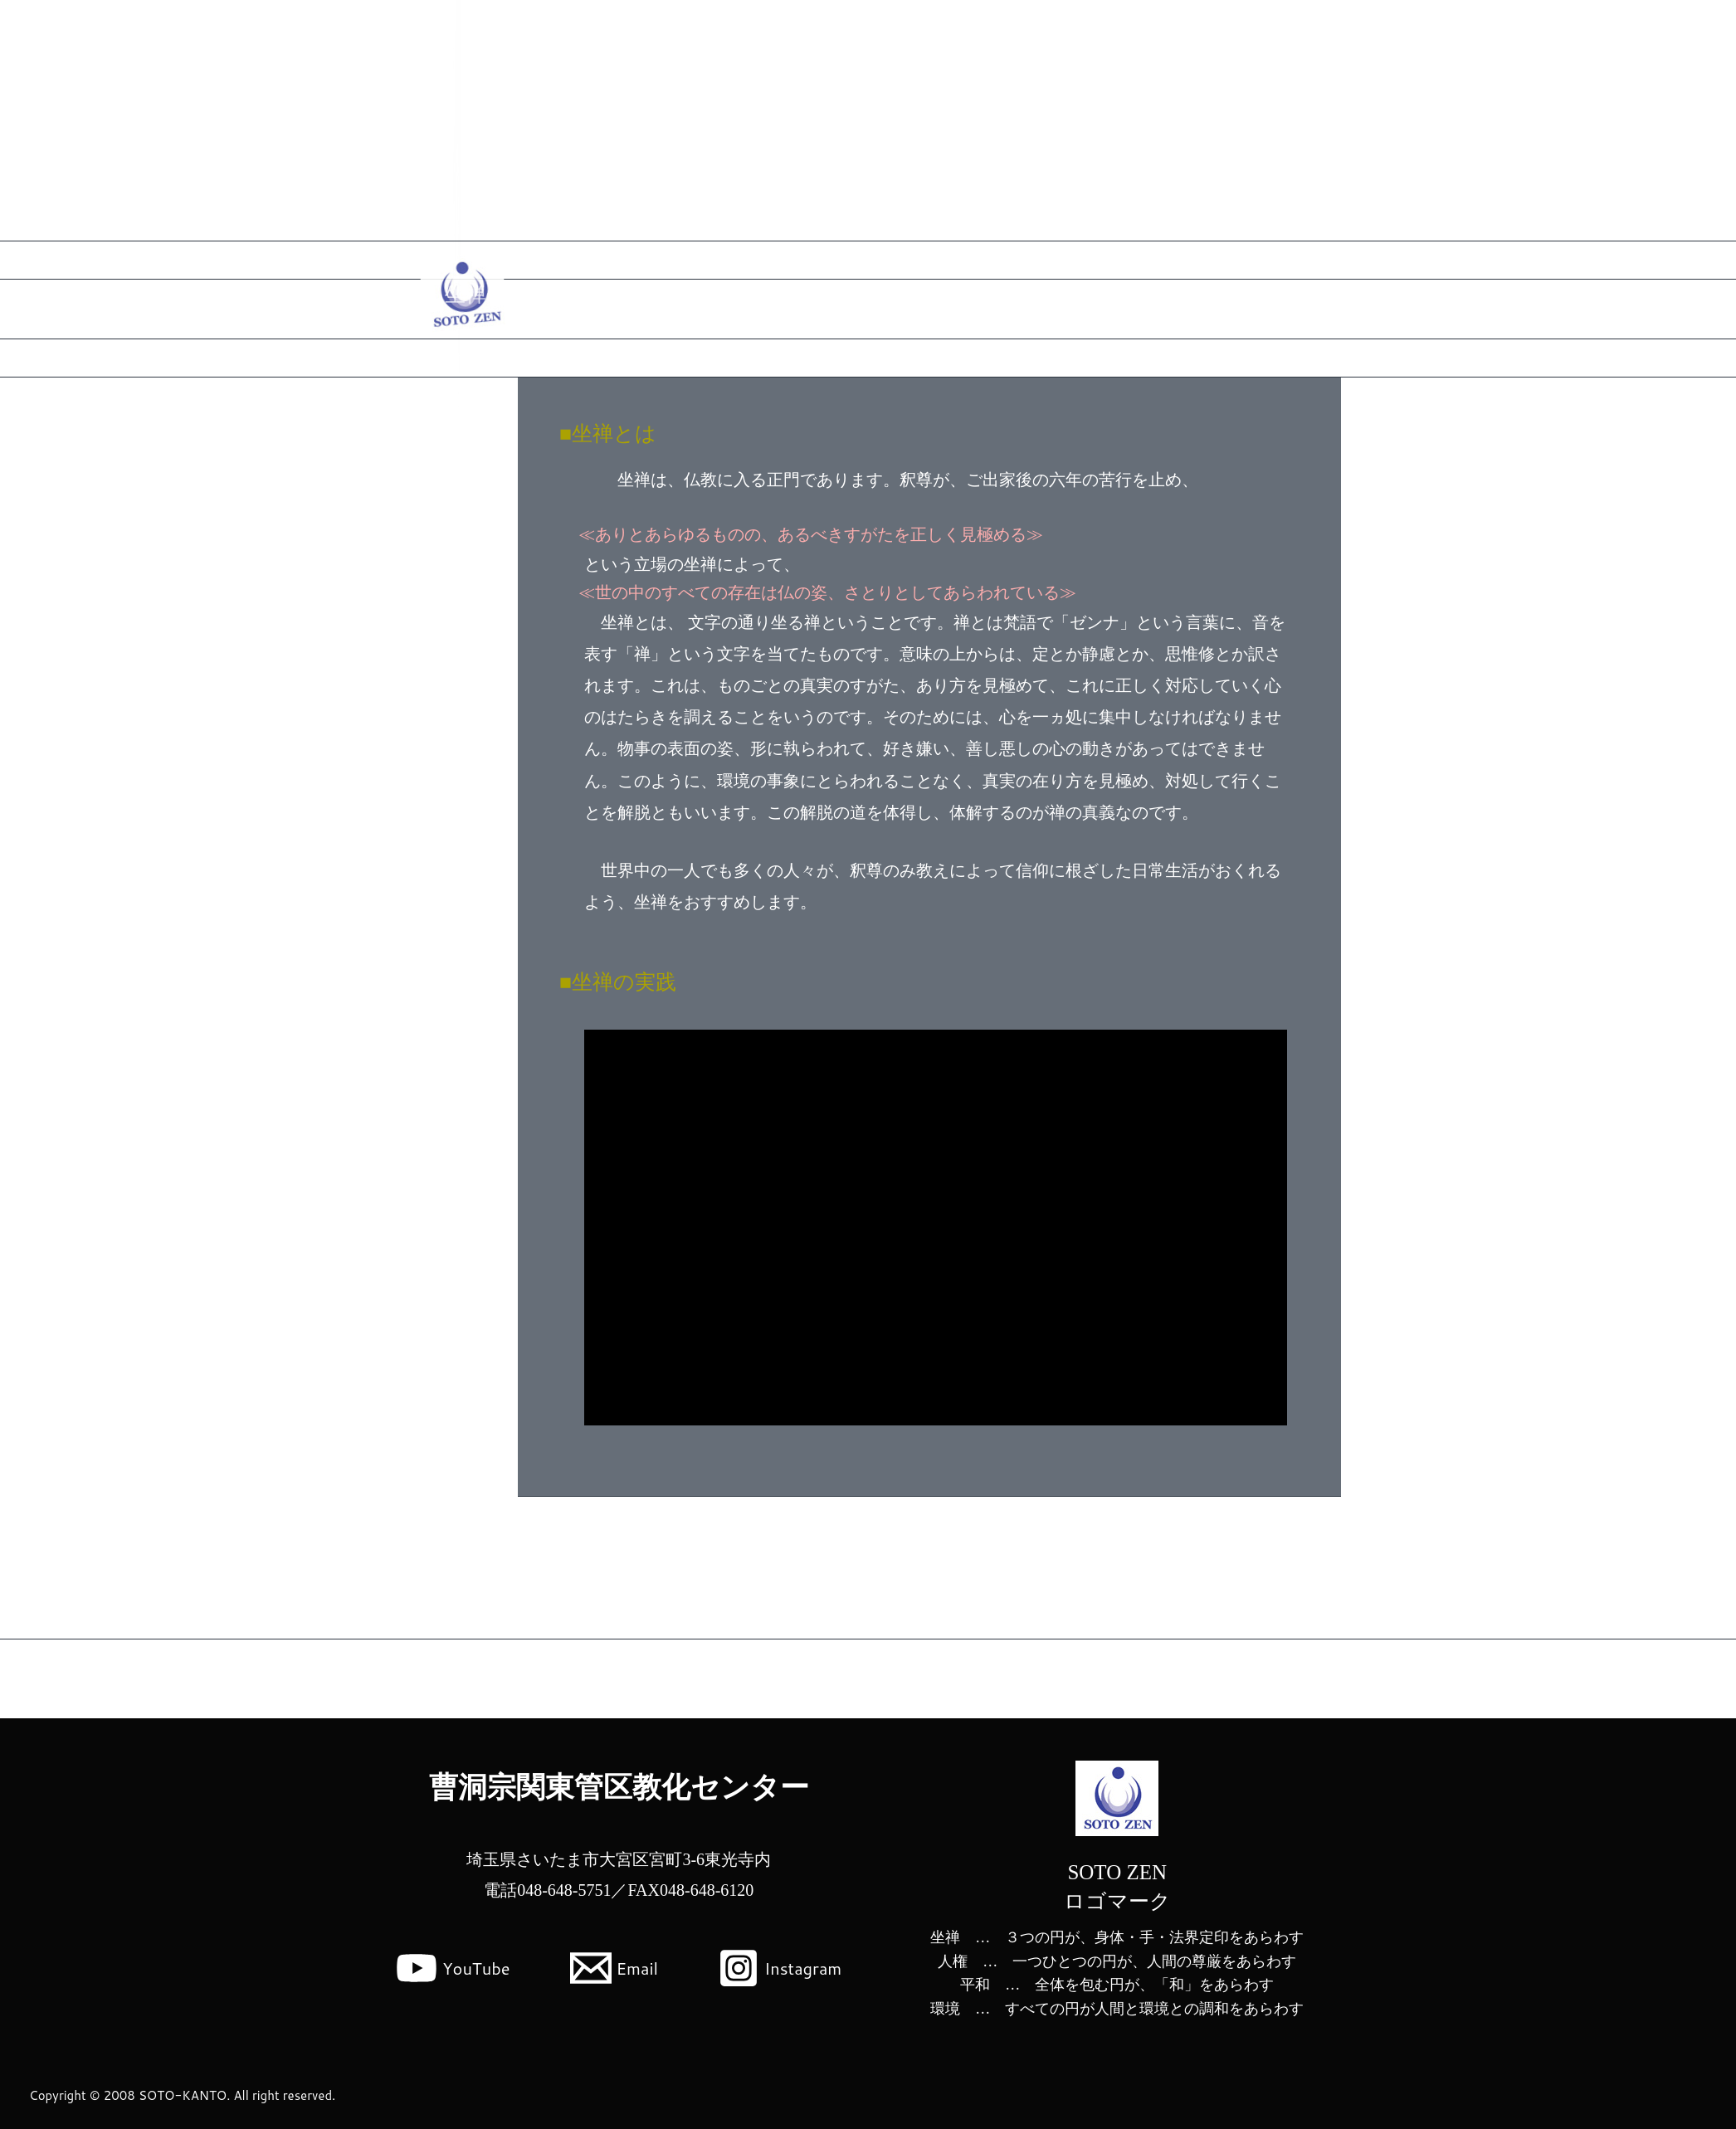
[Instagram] (779, 1968)
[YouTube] (452, 1968)
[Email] (614, 1968)
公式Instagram (1545, 28)
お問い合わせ (1649, 28)
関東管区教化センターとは (1404, 28)
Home (1287, 28)
